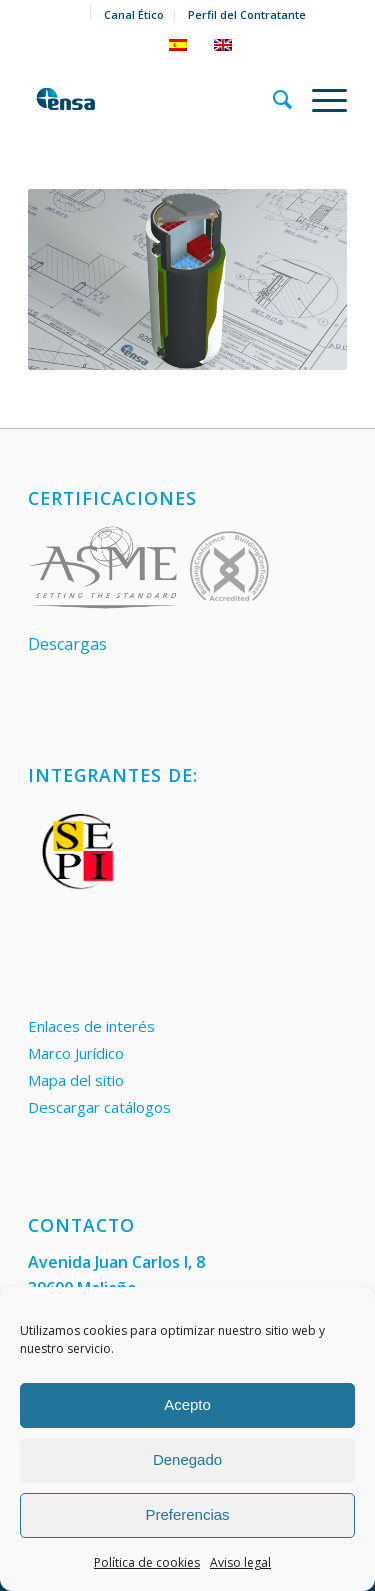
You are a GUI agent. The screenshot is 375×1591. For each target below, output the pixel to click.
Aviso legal (240, 1562)
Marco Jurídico (76, 1053)
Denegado (187, 1459)
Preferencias (187, 1514)
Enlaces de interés (91, 1026)
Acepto (187, 1404)
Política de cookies (147, 1562)
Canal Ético (134, 14)
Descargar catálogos (99, 1107)
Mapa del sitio (76, 1080)
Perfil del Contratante (247, 14)
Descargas (67, 644)
